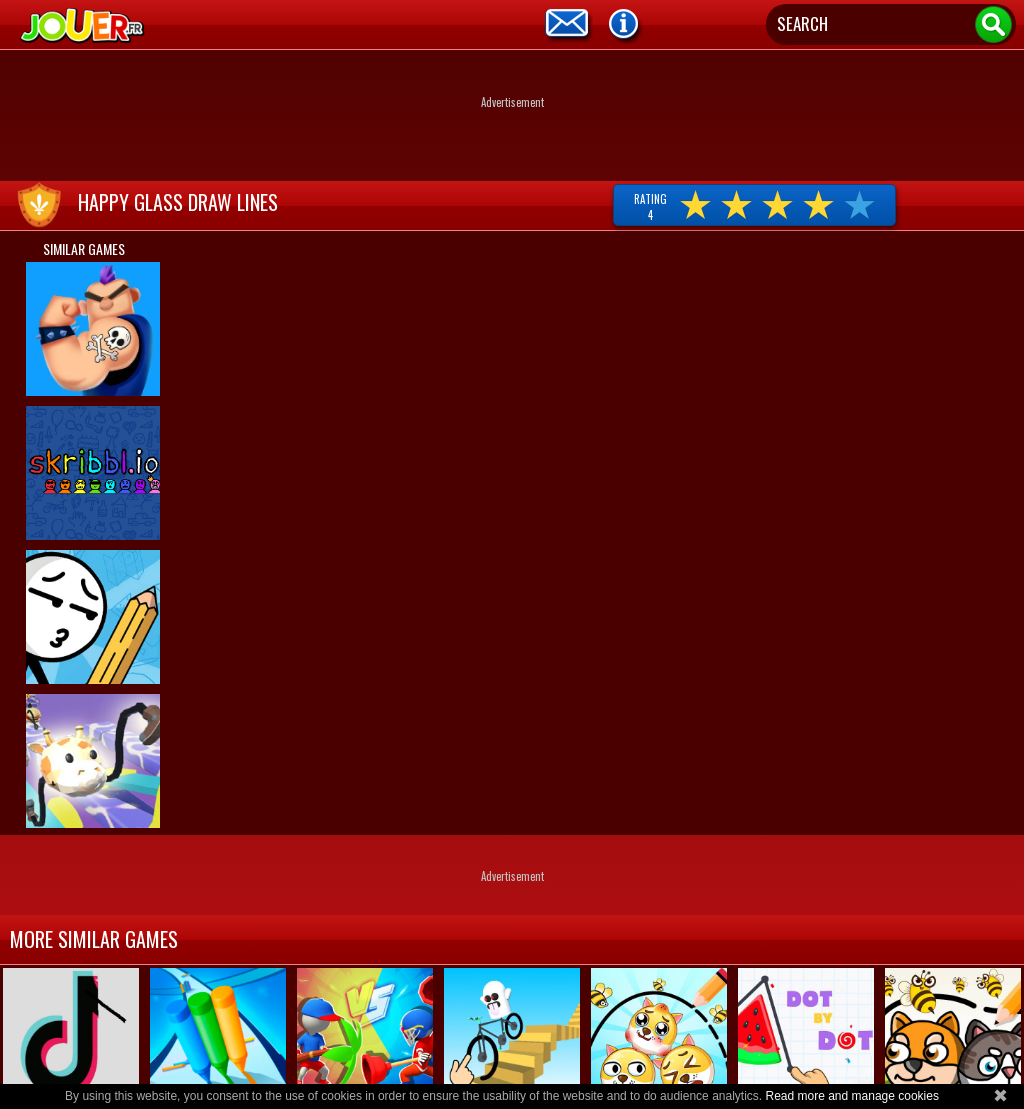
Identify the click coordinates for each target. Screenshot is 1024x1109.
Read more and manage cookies (851, 1096)
